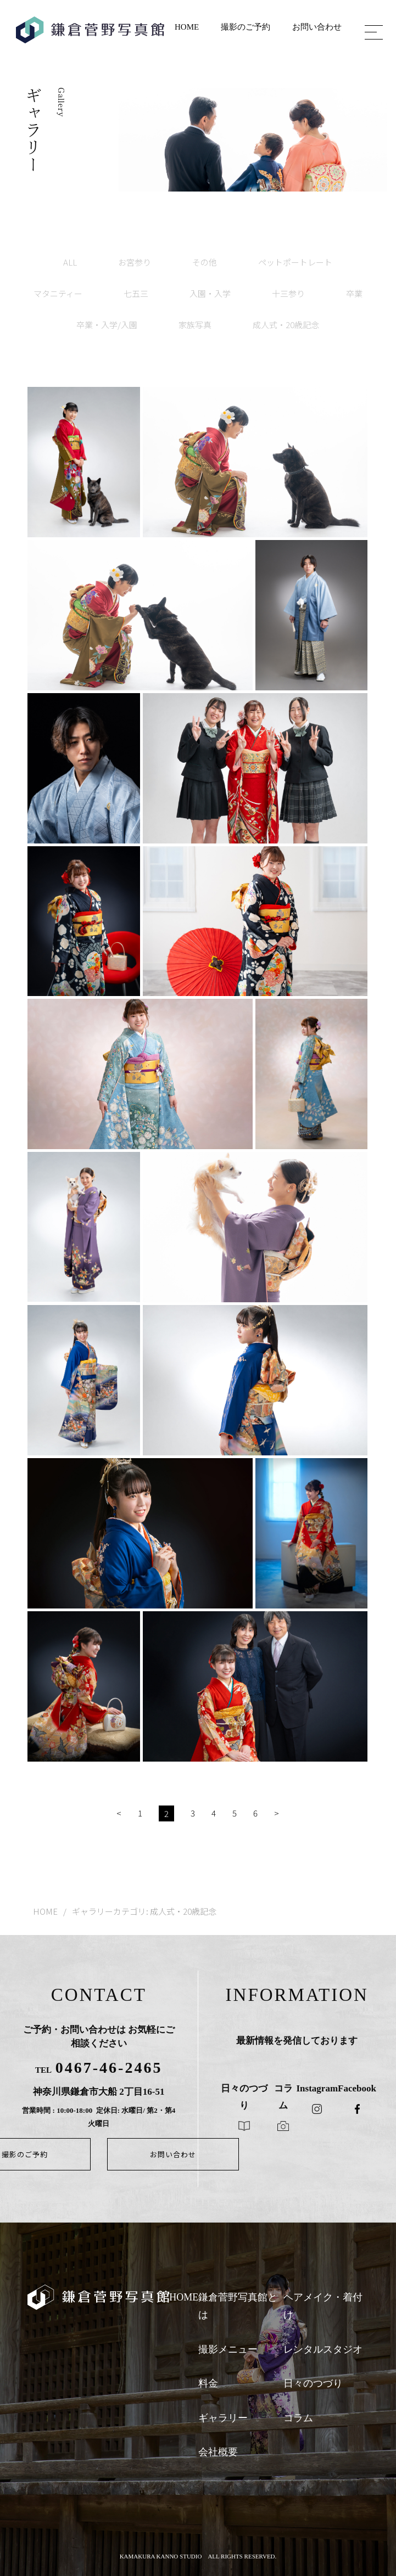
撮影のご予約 (245, 27)
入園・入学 (210, 293)
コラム (298, 2417)
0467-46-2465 (109, 2067)
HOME (187, 27)
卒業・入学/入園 (106, 324)
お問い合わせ (317, 27)
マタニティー (58, 293)
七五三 (136, 293)
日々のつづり (313, 2383)
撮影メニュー (228, 2349)
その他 (204, 262)
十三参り (288, 293)
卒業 (354, 293)
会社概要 (218, 2451)
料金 (208, 2383)
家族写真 (195, 324)
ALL (70, 262)
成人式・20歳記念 (286, 324)
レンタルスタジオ (322, 2349)
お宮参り (134, 262)
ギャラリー (223, 2417)
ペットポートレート (295, 262)
